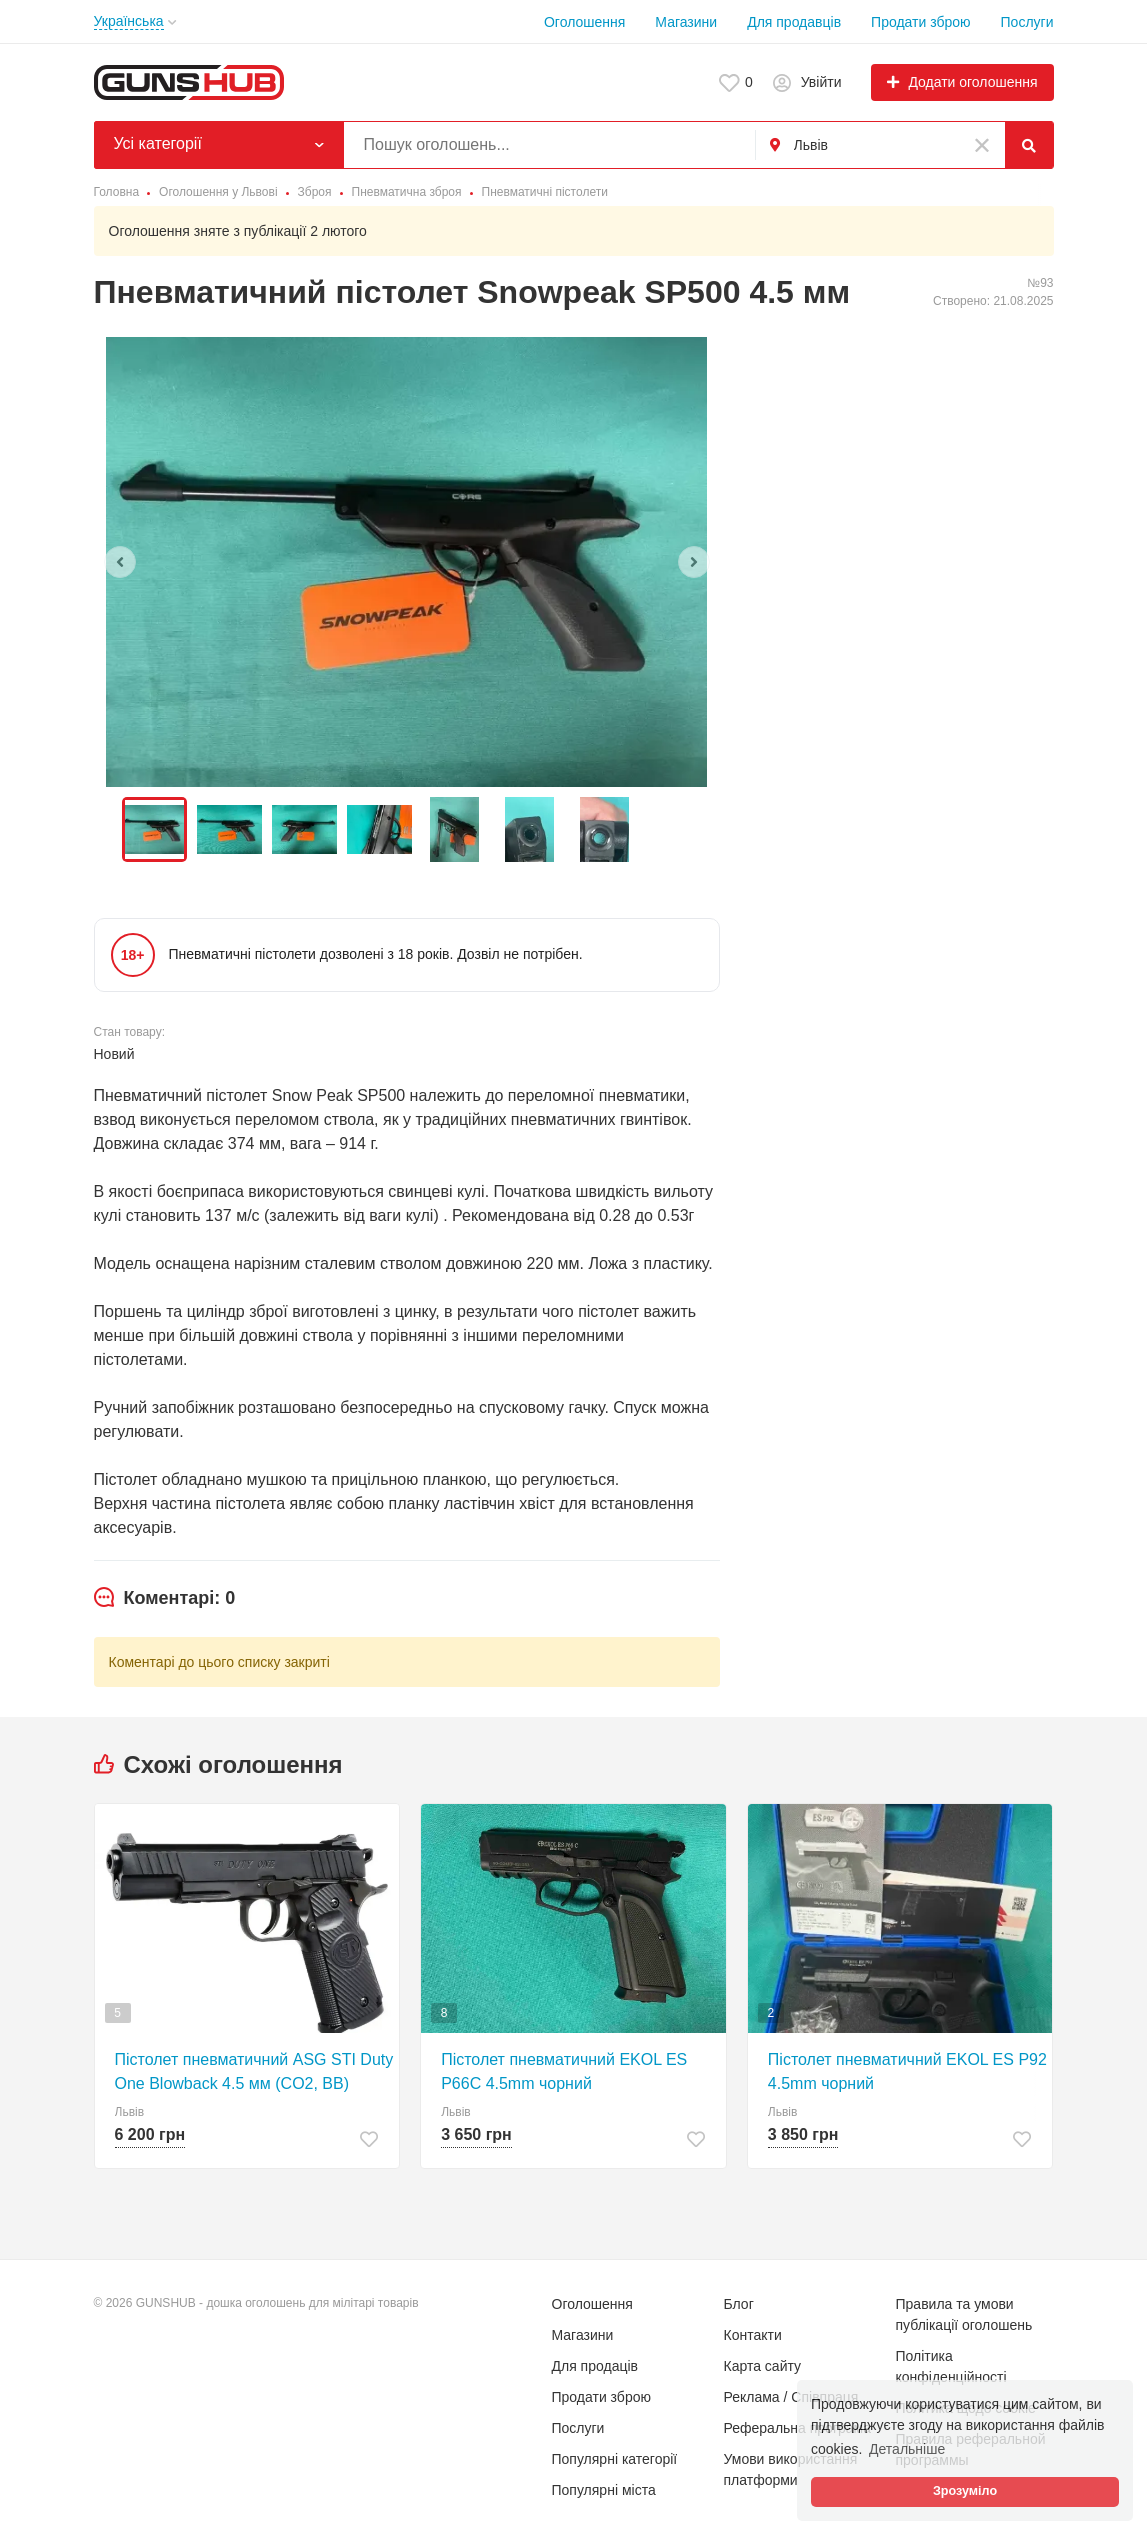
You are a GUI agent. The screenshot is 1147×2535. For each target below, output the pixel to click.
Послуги (1027, 22)
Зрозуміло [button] (965, 2491)
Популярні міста (604, 2490)
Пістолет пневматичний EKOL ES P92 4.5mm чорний (907, 2071)
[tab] (165, 1599)
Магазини (686, 22)
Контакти (753, 2335)
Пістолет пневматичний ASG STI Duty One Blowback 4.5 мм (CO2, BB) (254, 2071)
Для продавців (794, 22)
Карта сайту (763, 2366)
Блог (739, 2304)
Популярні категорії (615, 2459)
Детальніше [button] (907, 2449)
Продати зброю (920, 22)
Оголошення (584, 22)
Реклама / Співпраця (791, 2397)
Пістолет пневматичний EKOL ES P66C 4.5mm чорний (564, 2071)
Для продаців (595, 2366)
